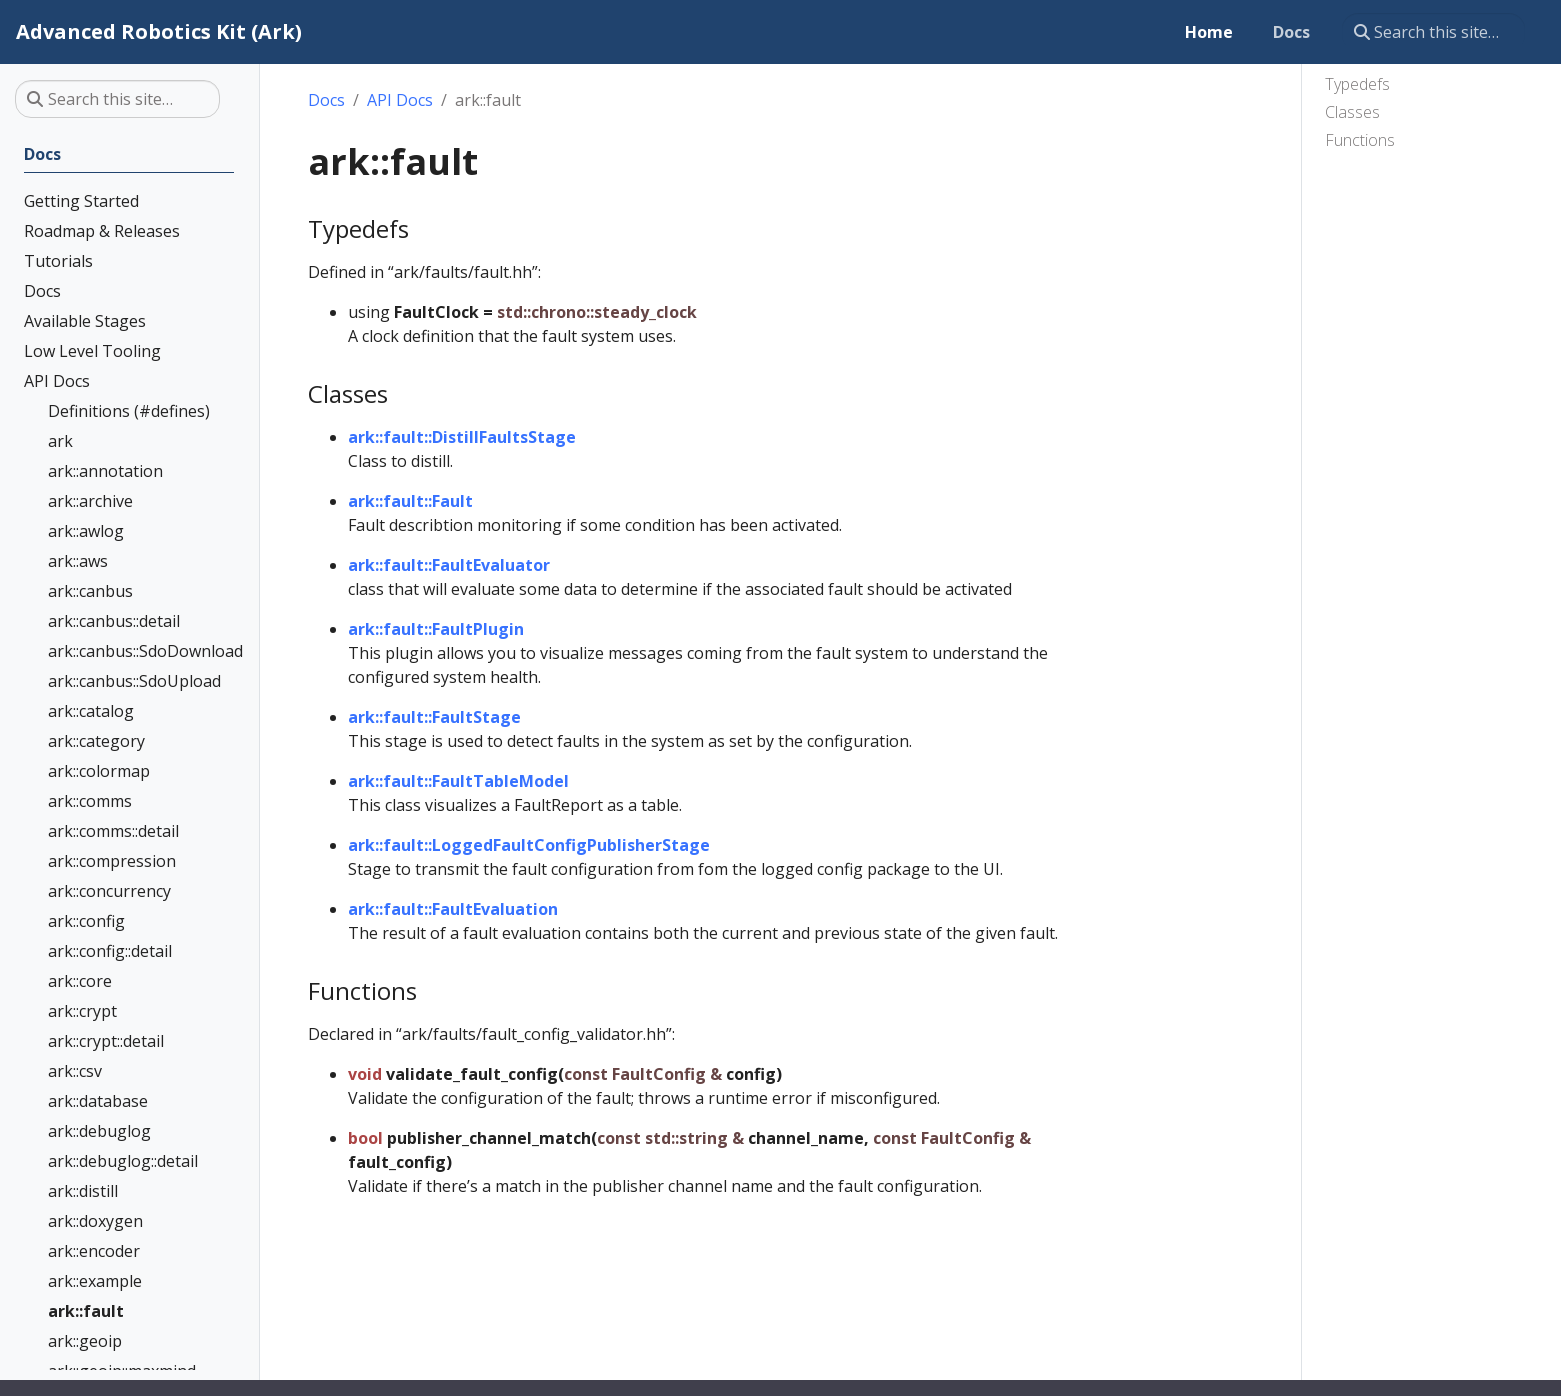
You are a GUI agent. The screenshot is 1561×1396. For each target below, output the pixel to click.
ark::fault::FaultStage (434, 717)
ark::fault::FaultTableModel (458, 781)
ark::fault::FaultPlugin (436, 629)
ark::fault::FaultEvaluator (449, 565)
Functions (1360, 140)
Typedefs (1357, 84)
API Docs (400, 100)
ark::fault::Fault (410, 501)
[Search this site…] (1433, 32)
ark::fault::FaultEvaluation (453, 909)
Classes (1352, 112)
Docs (326, 100)
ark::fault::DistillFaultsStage (462, 437)
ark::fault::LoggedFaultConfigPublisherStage (529, 845)
